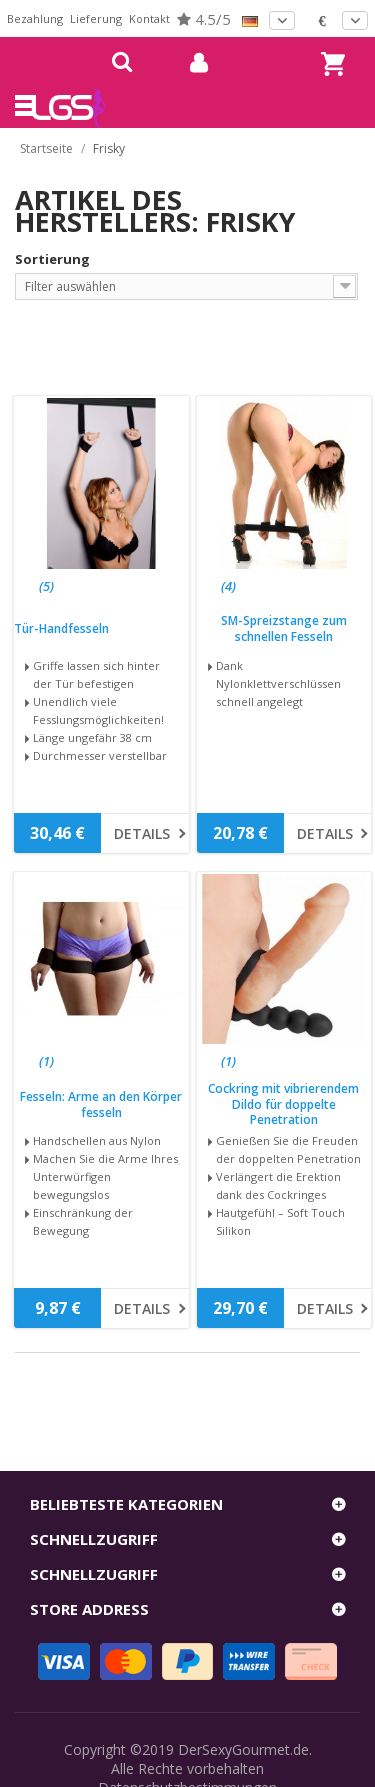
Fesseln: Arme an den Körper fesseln (101, 1104)
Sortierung (52, 259)
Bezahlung (35, 18)
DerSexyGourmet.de (243, 1749)
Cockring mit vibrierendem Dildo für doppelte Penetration (283, 1104)
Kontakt (149, 18)
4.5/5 (204, 19)
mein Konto (191, 63)
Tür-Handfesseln (61, 629)
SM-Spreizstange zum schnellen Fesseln (284, 628)
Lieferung (96, 18)
